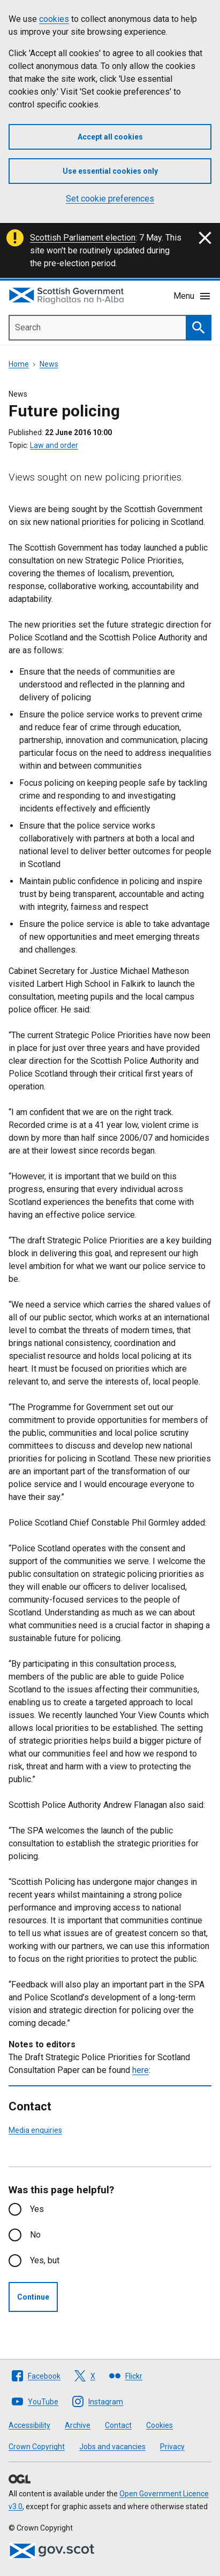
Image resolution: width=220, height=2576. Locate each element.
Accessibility (29, 2425)
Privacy (172, 2446)
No (35, 2235)
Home (19, 364)
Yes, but (44, 2260)
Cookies (159, 2425)
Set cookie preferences (110, 199)
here (140, 2070)
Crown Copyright (37, 2446)
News (49, 364)
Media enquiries (35, 2130)
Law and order (54, 445)
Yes (37, 2209)
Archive (77, 2425)
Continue (33, 2297)
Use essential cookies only (110, 171)
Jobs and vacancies (112, 2446)
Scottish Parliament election (82, 238)
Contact (118, 2425)
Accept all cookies (110, 137)
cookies (54, 19)
